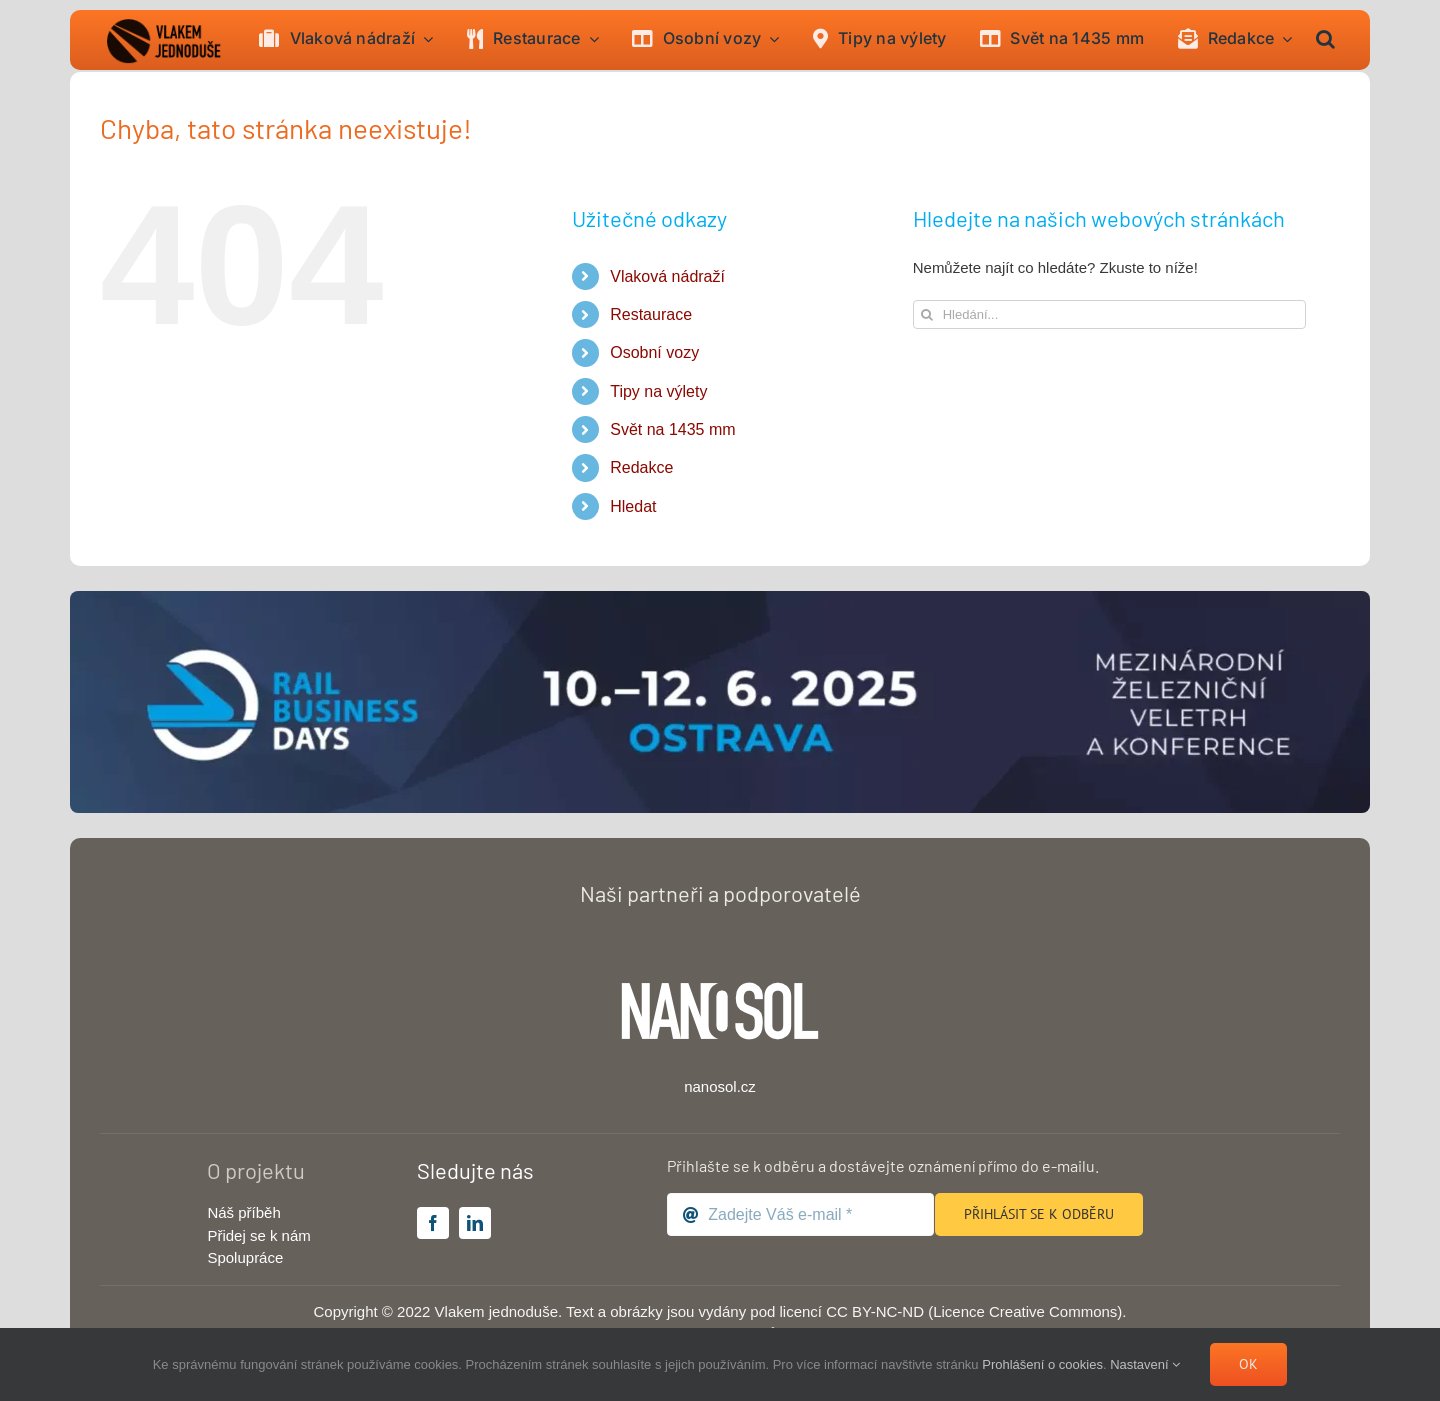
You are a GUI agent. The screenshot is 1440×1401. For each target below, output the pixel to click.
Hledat (633, 506)
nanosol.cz (720, 1086)
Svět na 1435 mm (672, 429)
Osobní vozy (654, 352)
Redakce (641, 467)
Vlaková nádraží (667, 276)
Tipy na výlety (658, 391)
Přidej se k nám (258, 1235)
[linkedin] (475, 1223)
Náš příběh (243, 1212)
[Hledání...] (1109, 314)
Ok (1248, 1364)
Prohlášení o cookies (1042, 1364)
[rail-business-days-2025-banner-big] (720, 598)
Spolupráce (245, 1257)
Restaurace (651, 314)
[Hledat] (927, 314)
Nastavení (1145, 1364)
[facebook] (433, 1223)
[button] (1325, 40)
